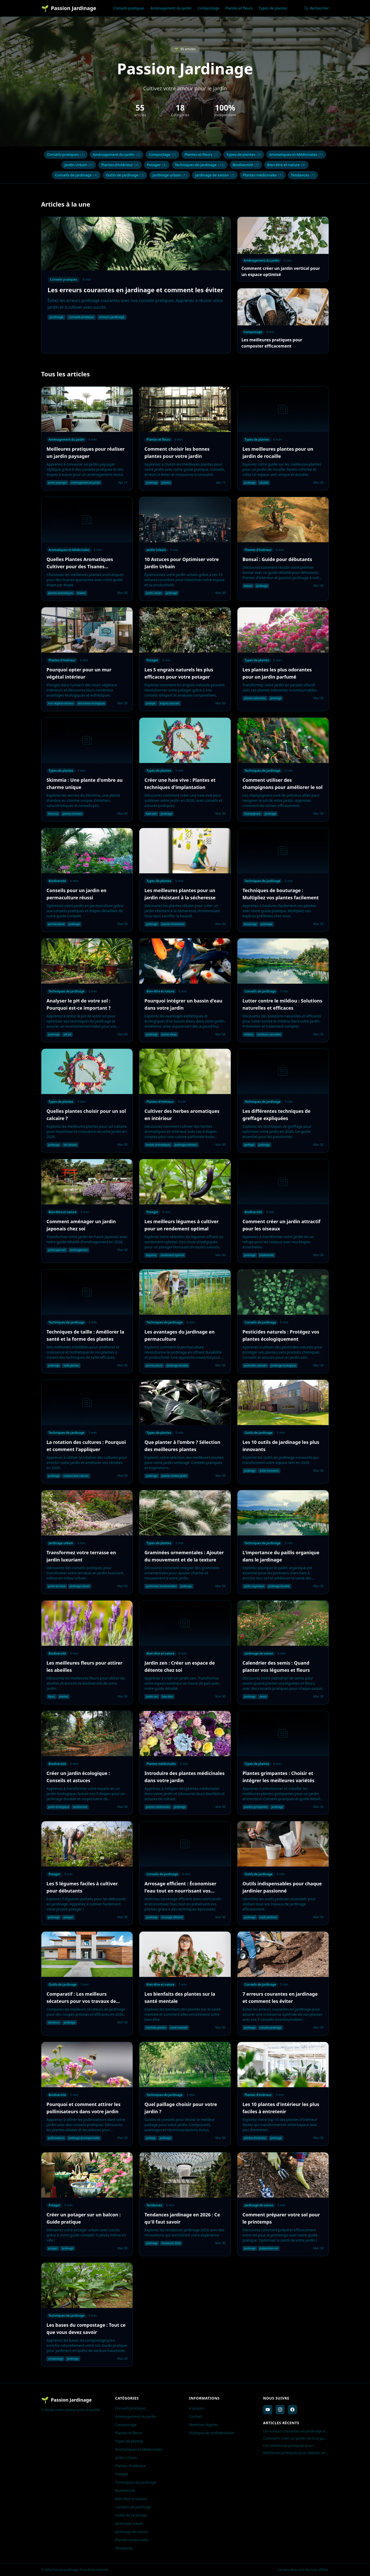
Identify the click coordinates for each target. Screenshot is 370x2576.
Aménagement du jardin (171, 8)
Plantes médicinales (263, 175)
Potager (156, 164)
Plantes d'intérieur (120, 164)
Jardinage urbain (169, 175)
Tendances (303, 175)
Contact (195, 2416)
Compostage (208, 8)
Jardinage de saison (214, 175)
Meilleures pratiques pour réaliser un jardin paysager (294, 2452)
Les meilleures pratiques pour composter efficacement (288, 2445)
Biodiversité (246, 164)
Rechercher (316, 8)
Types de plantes (273, 8)
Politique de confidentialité (211, 2432)
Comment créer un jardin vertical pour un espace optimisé (295, 2438)
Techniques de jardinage (200, 164)
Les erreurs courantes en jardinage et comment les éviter (294, 2431)
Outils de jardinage (125, 175)
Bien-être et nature (286, 164)
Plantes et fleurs (239, 8)
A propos (196, 2408)
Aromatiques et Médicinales (296, 154)
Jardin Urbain (78, 164)
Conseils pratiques (128, 8)
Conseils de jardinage (76, 175)
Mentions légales (203, 2424)
